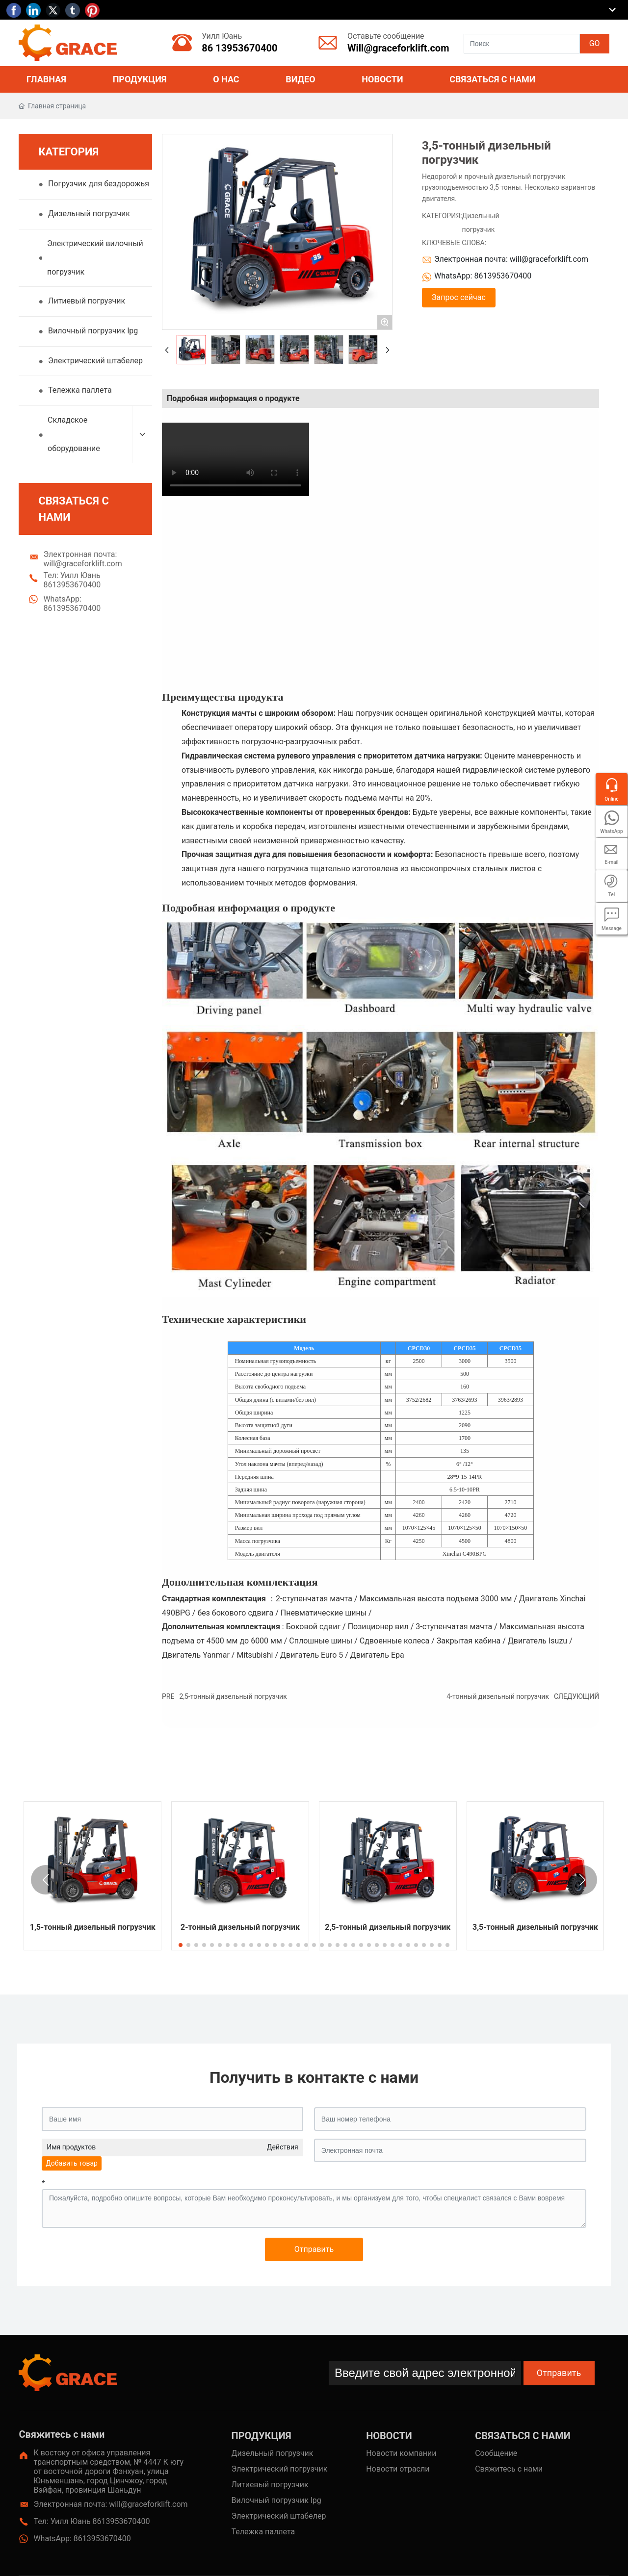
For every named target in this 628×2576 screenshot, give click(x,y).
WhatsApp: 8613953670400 (72, 607)
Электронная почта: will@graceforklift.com (82, 563)
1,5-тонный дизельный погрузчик (93, 1927)
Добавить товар (72, 2163)
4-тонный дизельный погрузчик (497, 1696)
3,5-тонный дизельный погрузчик (535, 1927)
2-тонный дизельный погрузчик (240, 1927)
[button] (181, 1945)
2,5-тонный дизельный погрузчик (233, 1696)
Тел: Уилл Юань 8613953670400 (72, 584)
